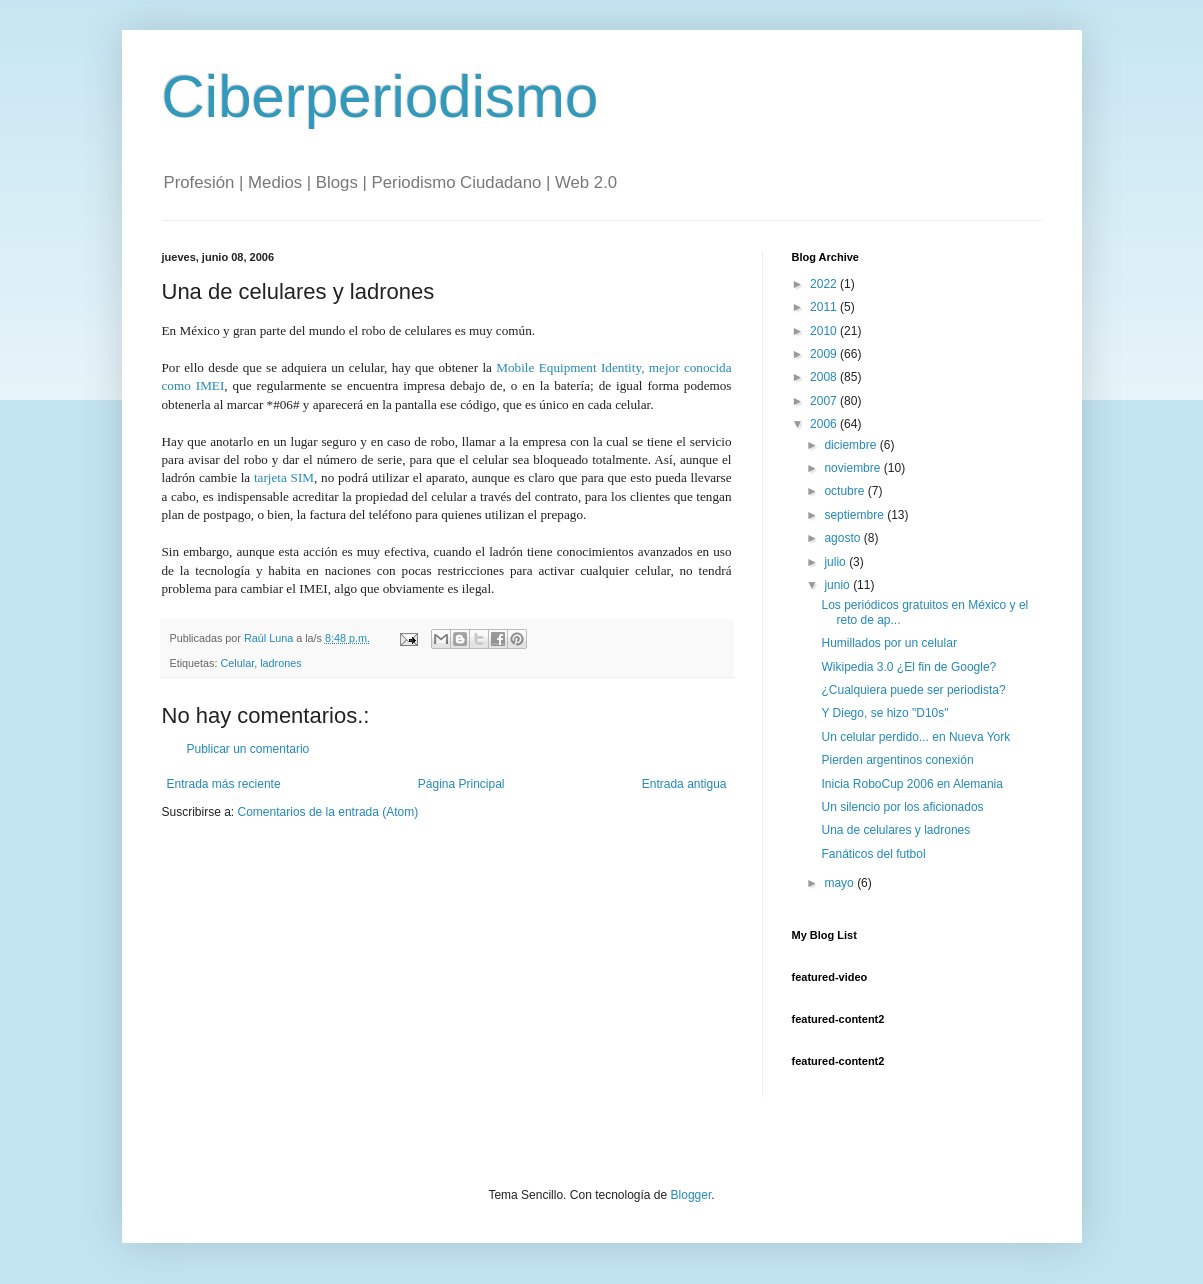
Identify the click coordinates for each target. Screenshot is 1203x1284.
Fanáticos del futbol (873, 854)
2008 (825, 377)
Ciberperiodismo (380, 96)
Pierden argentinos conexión (897, 760)
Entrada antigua (684, 784)
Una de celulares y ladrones (895, 830)
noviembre (853, 468)
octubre (845, 491)
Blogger (691, 1195)
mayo (840, 883)
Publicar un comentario (248, 749)
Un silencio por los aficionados (902, 807)
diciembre (851, 445)
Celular (238, 663)
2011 (825, 307)
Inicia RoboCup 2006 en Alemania (911, 784)
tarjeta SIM (284, 477)
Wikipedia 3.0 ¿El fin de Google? (908, 667)
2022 (825, 284)
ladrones (280, 663)
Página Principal (461, 784)
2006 (825, 424)
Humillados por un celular (888, 643)
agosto (843, 538)
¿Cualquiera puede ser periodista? (913, 690)
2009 (825, 354)
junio (838, 585)
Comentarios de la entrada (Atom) (328, 812)
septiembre (855, 515)
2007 (825, 401)
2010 (825, 331)
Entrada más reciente (224, 784)
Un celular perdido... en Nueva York (915, 737)
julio (836, 562)
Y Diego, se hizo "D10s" (884, 713)
